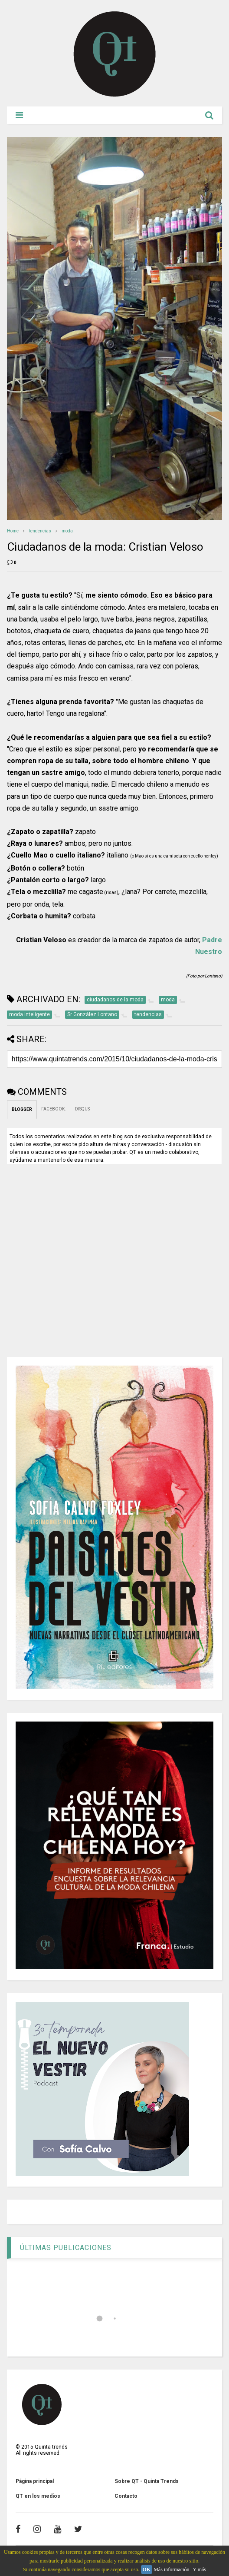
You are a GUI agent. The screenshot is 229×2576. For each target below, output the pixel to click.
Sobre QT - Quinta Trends (146, 2481)
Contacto (125, 2496)
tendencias (40, 530)
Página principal (35, 2481)
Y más (199, 2569)
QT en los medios (38, 2496)
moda (67, 530)
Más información (171, 2569)
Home (13, 530)
